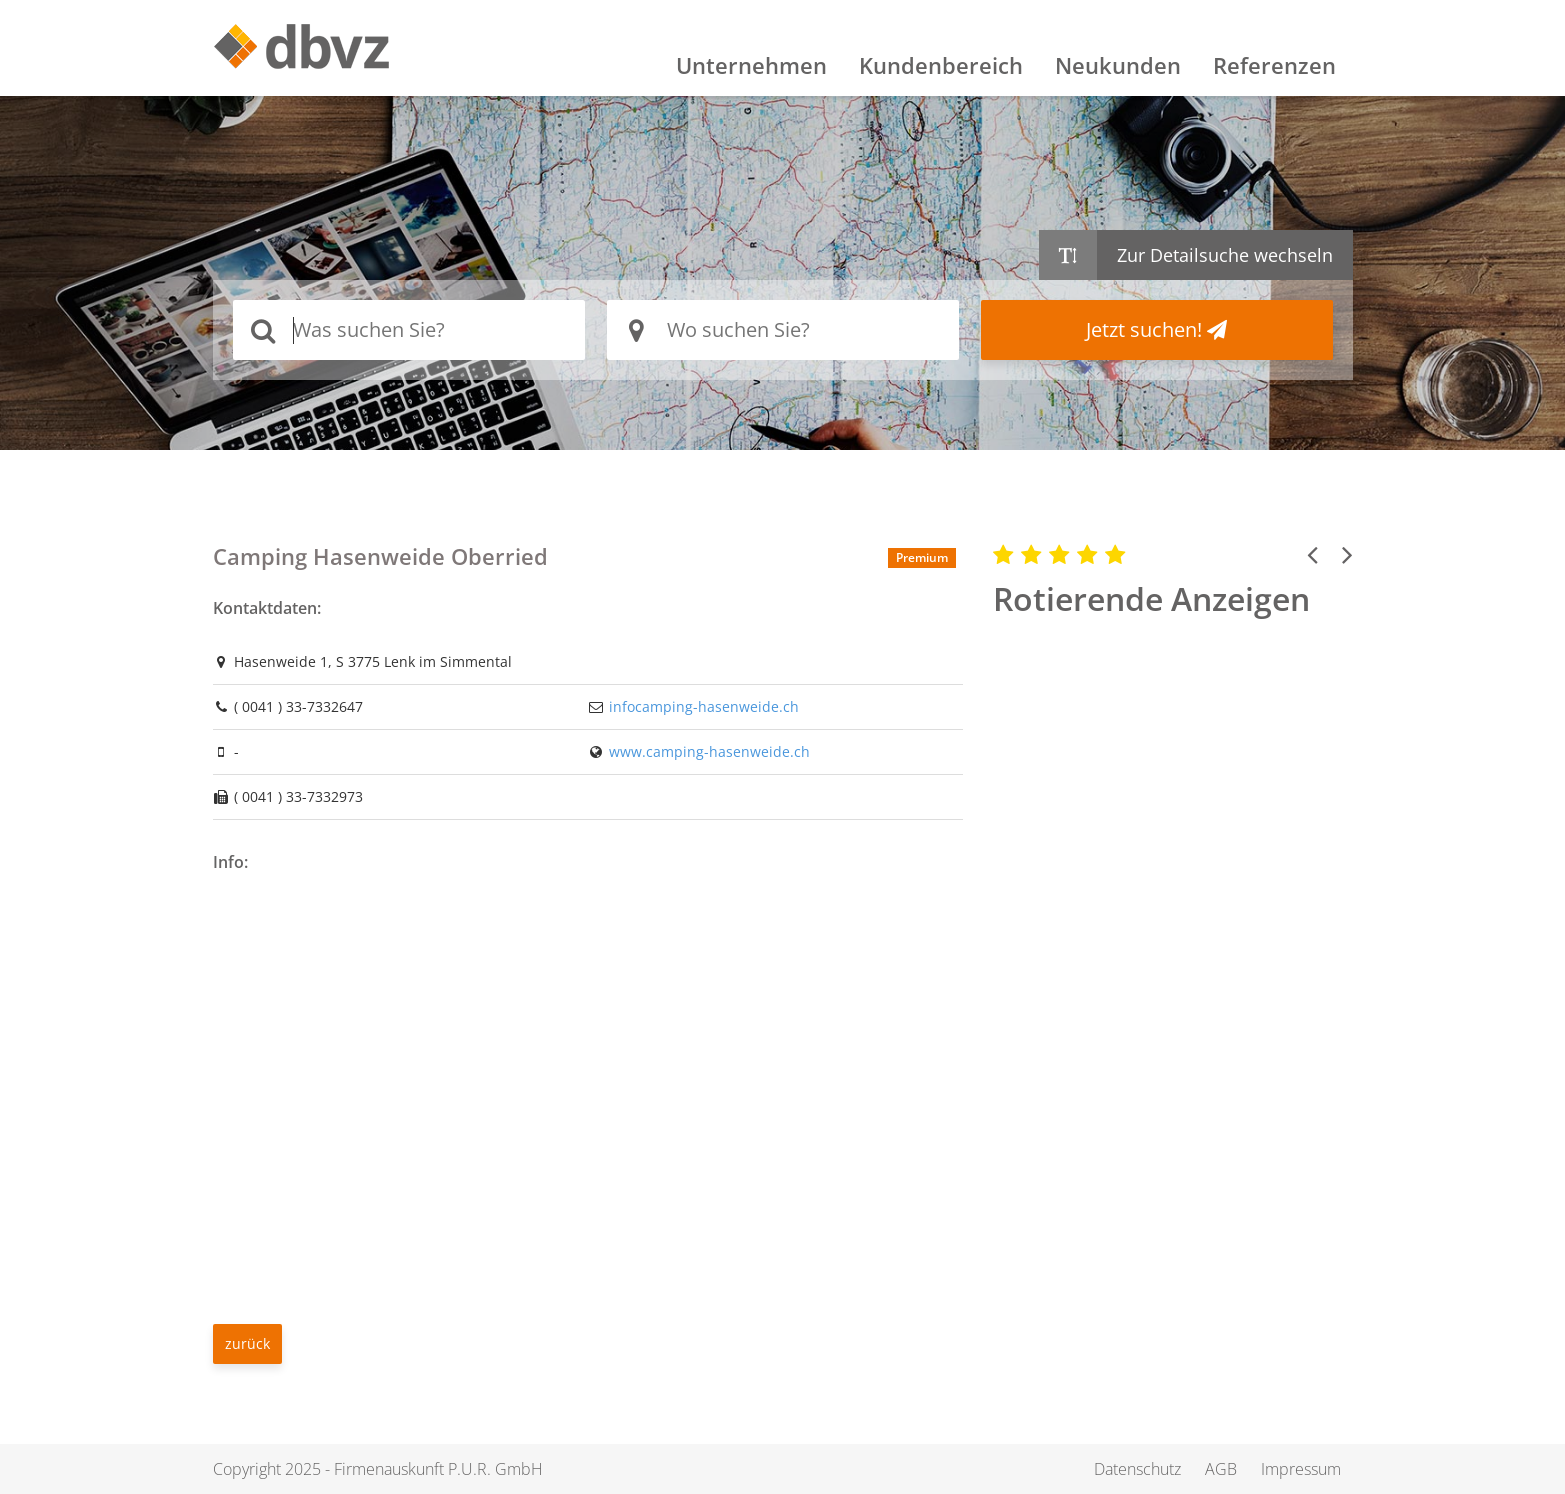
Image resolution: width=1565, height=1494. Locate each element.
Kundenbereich (941, 65)
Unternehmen (751, 65)
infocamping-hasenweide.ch (704, 706)
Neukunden (1118, 65)
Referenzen (1274, 65)
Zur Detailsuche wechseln (1225, 255)
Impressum (1301, 1469)
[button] (1312, 554)
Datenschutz (1137, 1469)
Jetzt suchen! (1156, 329)
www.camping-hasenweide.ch (709, 751)
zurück (247, 1343)
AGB (1221, 1469)
